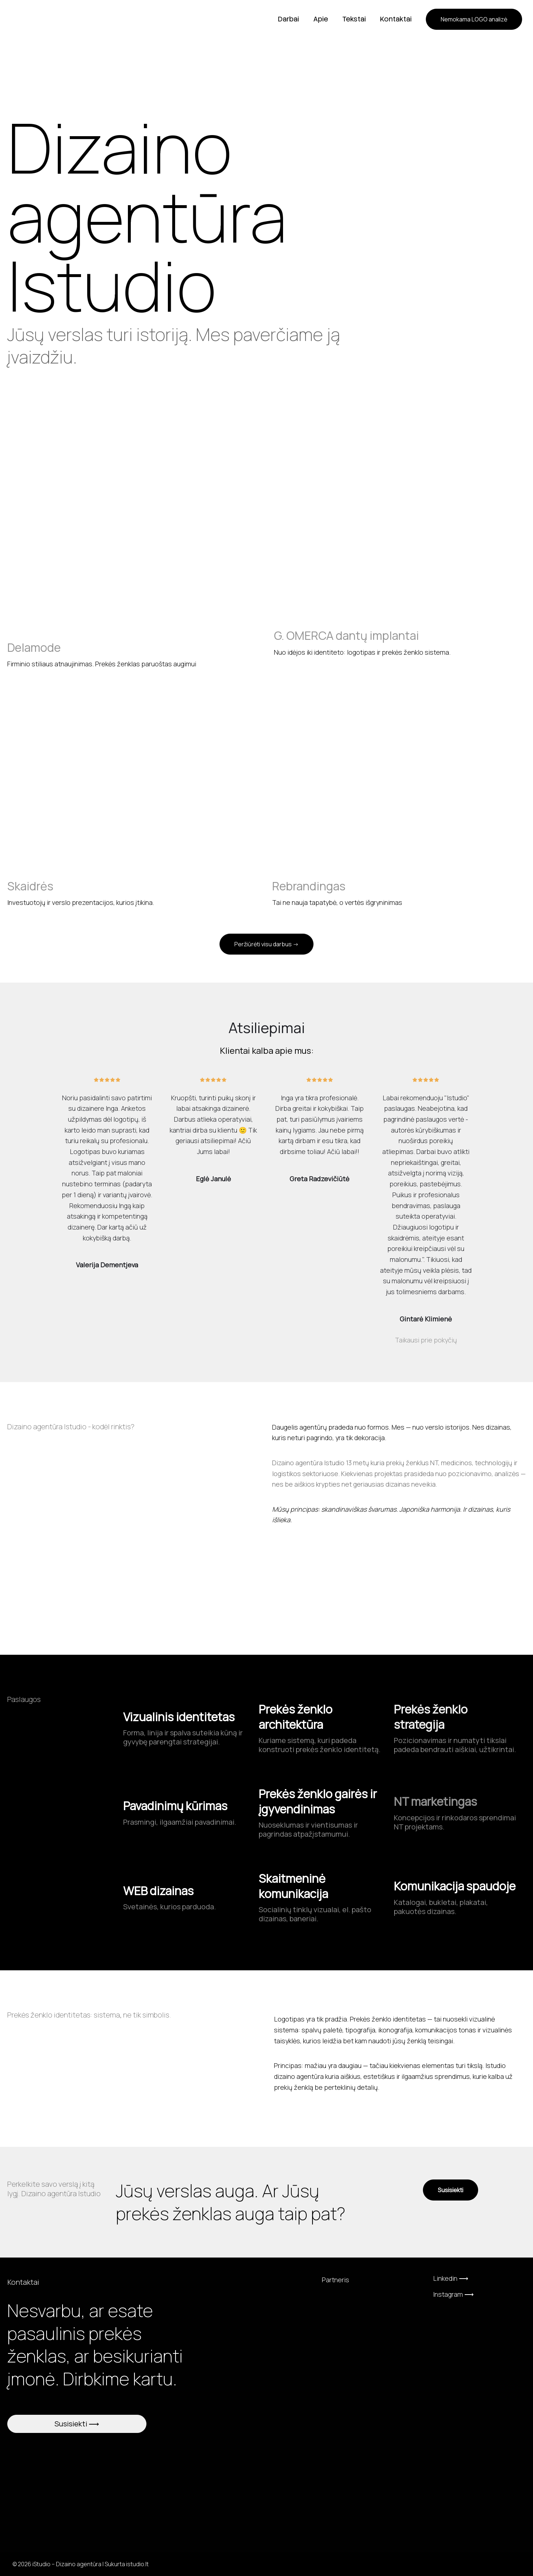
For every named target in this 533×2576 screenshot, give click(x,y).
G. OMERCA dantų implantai (346, 635)
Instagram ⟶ (453, 2294)
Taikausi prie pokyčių (426, 1340)
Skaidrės (30, 886)
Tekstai (354, 19)
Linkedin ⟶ (450, 2278)
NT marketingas (435, 1801)
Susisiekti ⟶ (76, 2424)
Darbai (289, 19)
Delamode (34, 647)
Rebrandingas (309, 886)
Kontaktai (396, 19)
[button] (474, 19)
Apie (321, 19)
